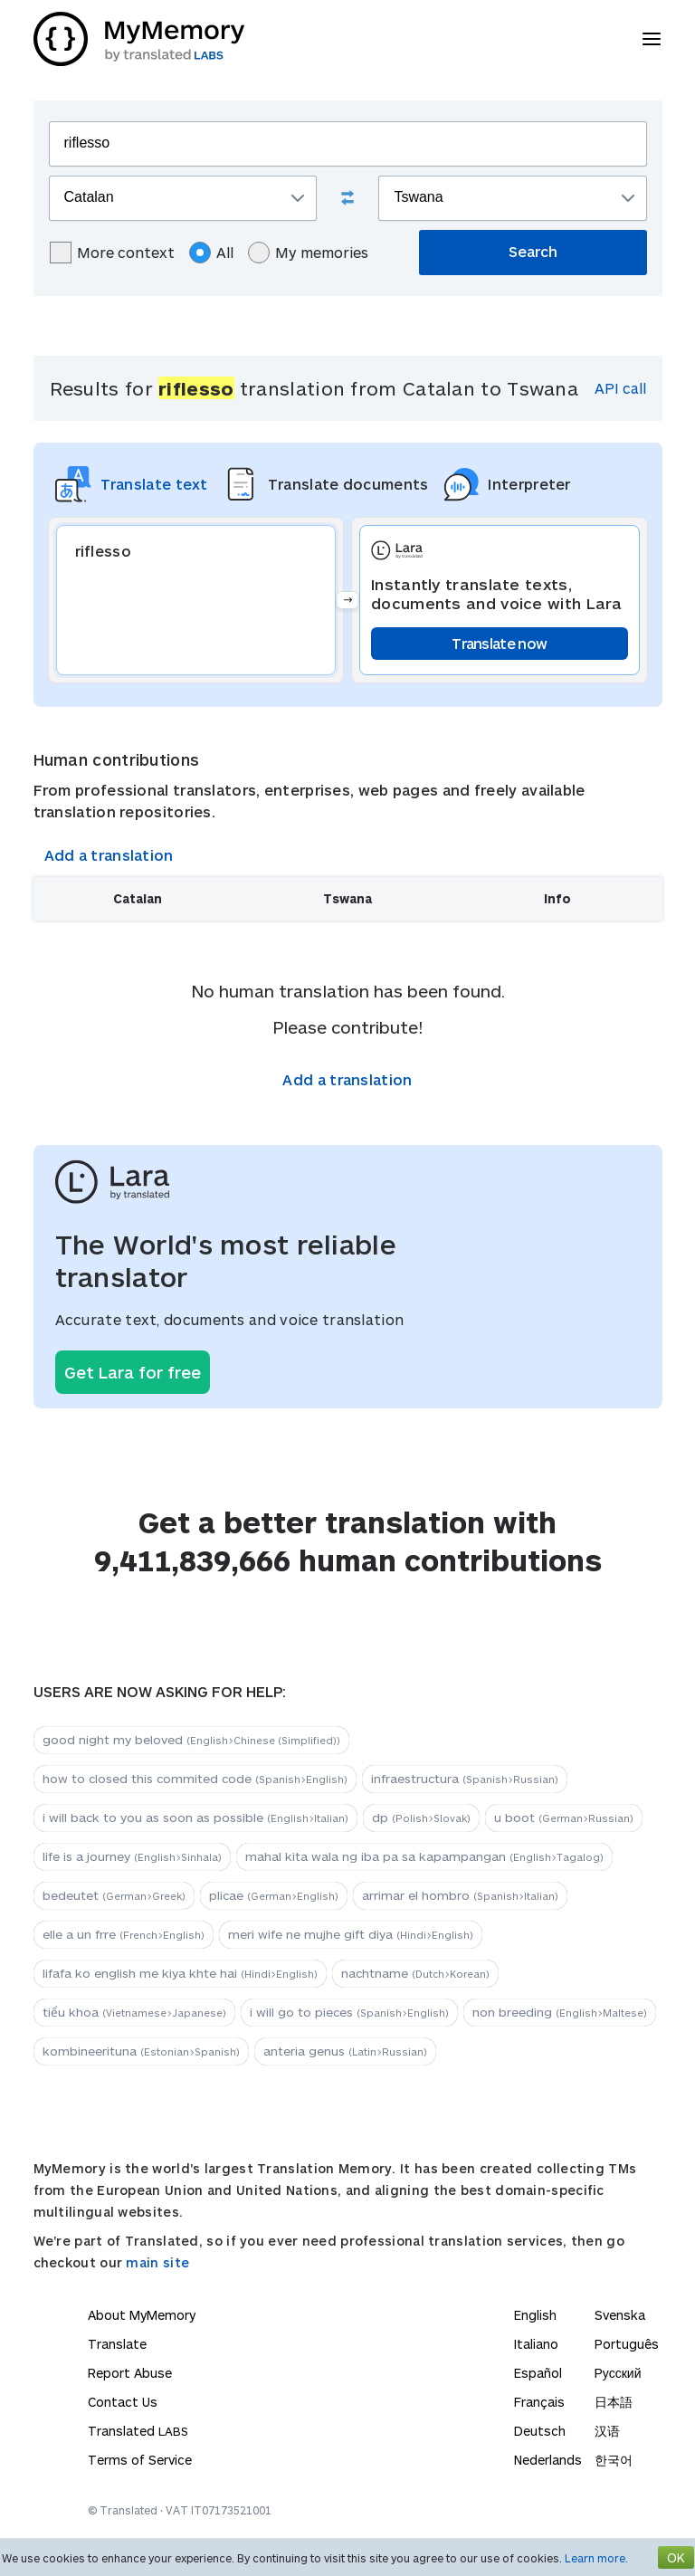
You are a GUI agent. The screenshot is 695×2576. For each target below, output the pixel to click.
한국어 (614, 2459)
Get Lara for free (132, 1372)
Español (538, 2372)
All (211, 252)
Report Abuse (130, 2372)
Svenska (620, 2315)
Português (627, 2344)
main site (157, 2262)
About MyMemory (141, 2315)
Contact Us (122, 2401)
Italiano (536, 2344)
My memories (308, 252)
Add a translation (109, 854)
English (535, 2315)
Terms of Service (140, 2459)
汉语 (607, 2430)
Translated (138, 2430)
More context (112, 252)
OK (676, 2557)
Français (539, 2401)
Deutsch (540, 2430)
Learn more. (596, 2558)
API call (620, 387)
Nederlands (548, 2459)
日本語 (614, 2401)
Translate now (499, 643)
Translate (117, 2344)
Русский (618, 2372)
